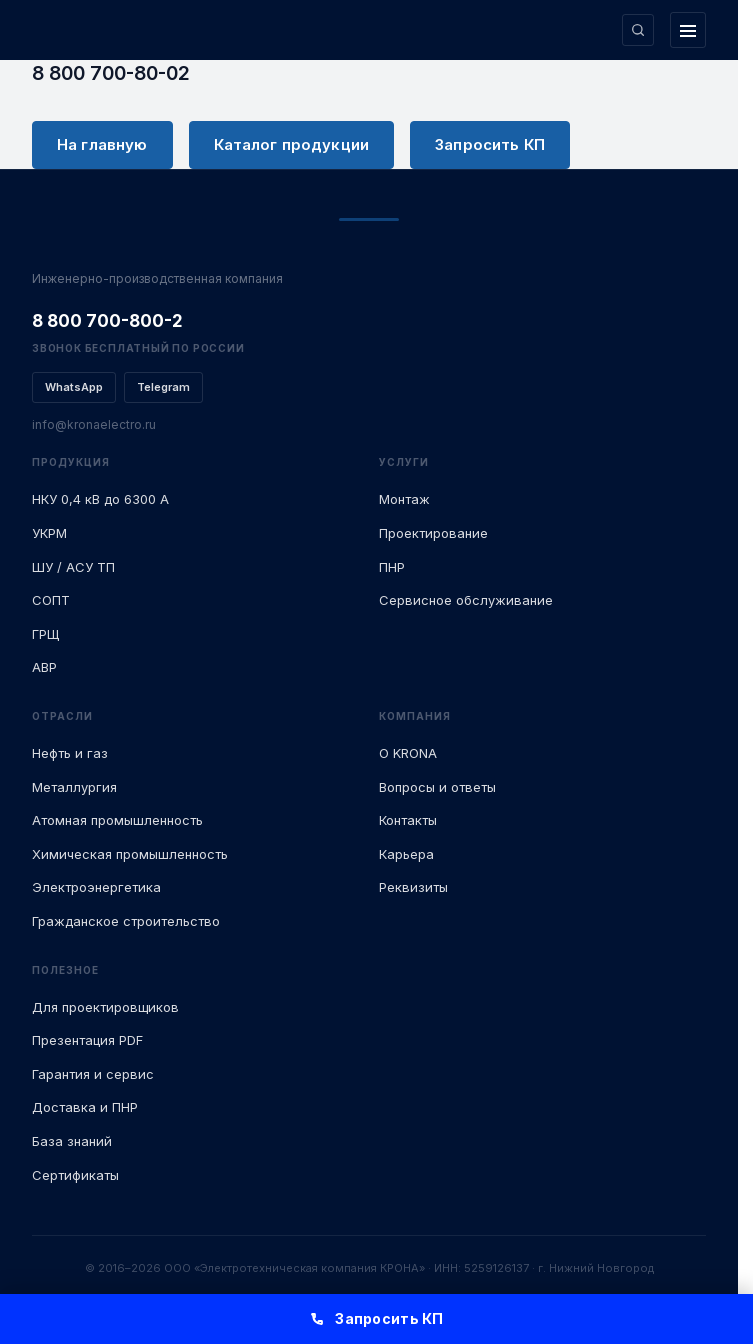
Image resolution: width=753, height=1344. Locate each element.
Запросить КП (490, 144)
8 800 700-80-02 (111, 73)
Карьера (406, 854)
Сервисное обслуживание (466, 600)
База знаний (72, 1141)
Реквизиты (413, 887)
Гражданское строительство (126, 921)
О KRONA (408, 753)
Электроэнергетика (96, 887)
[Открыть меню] (688, 30)
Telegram (163, 387)
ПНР (392, 567)
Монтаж (404, 499)
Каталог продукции (292, 144)
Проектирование (433, 533)
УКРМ (49, 533)
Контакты (408, 820)
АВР (44, 667)
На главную (102, 144)
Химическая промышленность (130, 854)
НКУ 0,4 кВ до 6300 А (100, 499)
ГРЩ (45, 634)
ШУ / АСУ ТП (73, 567)
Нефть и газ (70, 753)
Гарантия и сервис (93, 1074)
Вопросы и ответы (437, 787)
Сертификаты (75, 1175)
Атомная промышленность (117, 820)
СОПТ (51, 600)
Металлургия (74, 787)
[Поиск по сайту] (638, 30)
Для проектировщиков (105, 1007)
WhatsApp (74, 387)
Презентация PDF (87, 1040)
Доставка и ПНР (85, 1107)
